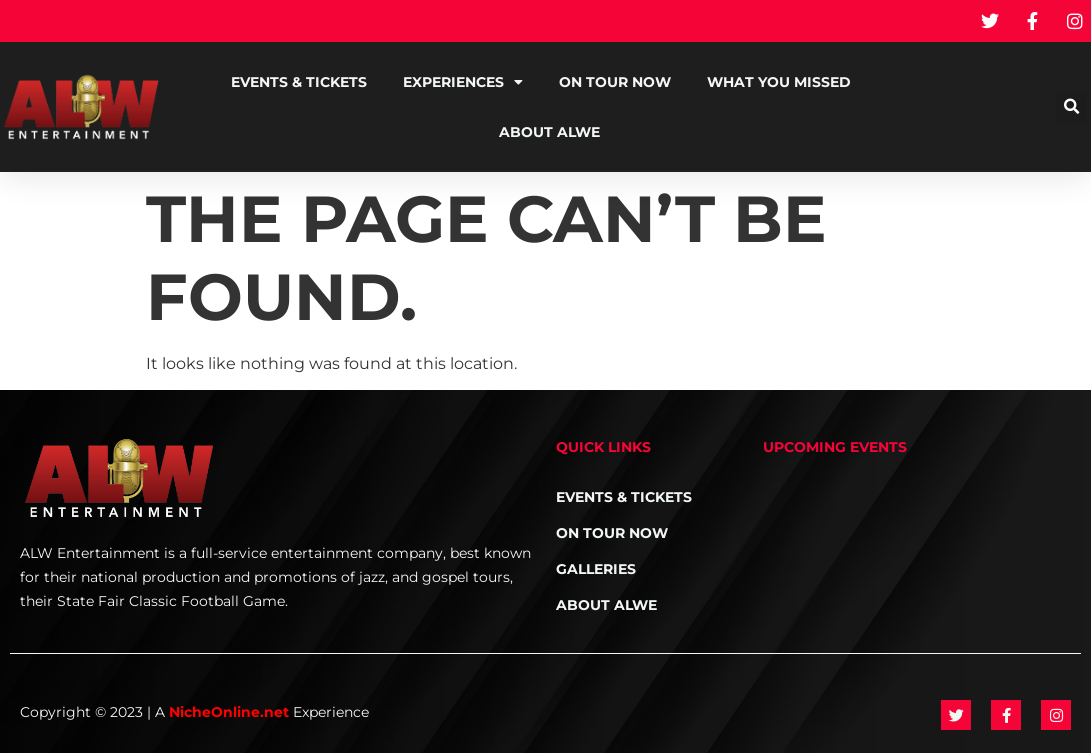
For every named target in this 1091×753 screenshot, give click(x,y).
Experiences (463, 82)
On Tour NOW (615, 82)
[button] (1071, 107)
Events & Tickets (299, 82)
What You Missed (779, 82)
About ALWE (549, 132)
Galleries (596, 569)
